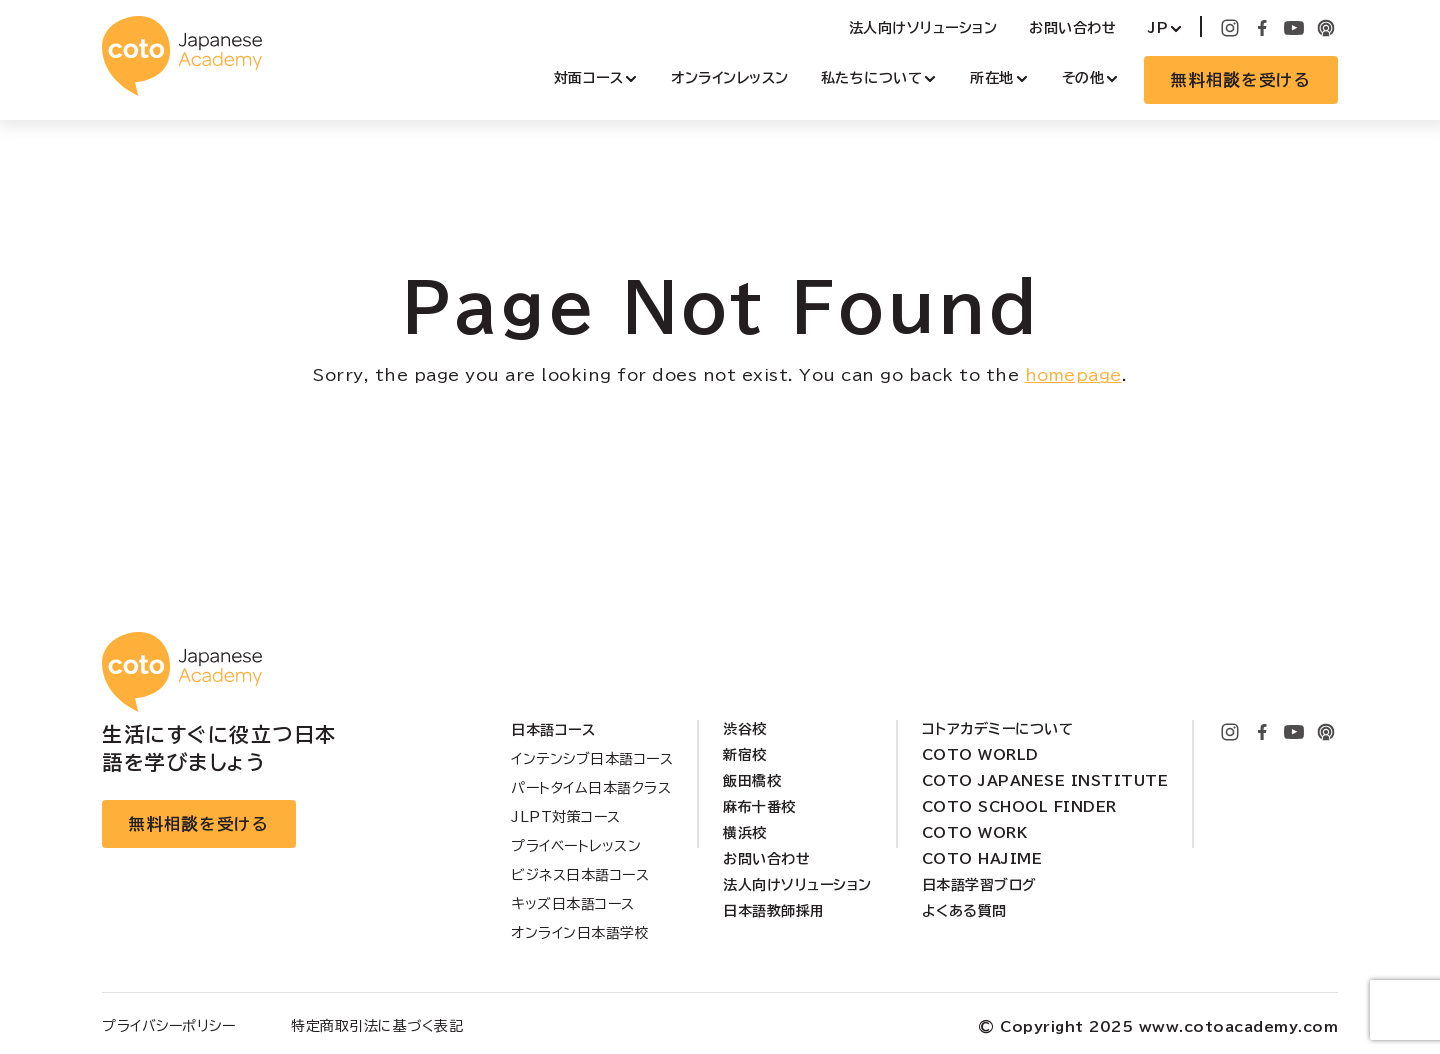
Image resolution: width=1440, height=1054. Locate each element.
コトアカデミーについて (998, 729)
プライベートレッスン (576, 846)
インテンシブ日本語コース (592, 759)
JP (1158, 28)
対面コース (589, 78)
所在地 (992, 78)
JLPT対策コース (566, 817)
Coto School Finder (1019, 807)
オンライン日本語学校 (580, 933)
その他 (1083, 78)
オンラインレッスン (730, 78)
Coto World (980, 755)
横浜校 (745, 833)
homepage (1073, 375)
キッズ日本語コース (573, 904)
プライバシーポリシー (168, 1026)
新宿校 (745, 755)
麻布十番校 (759, 807)
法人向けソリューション (923, 28)
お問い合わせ (1072, 28)
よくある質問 (964, 911)
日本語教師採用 (774, 911)
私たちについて (872, 78)
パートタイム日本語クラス (591, 788)
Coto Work (975, 833)
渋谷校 (745, 729)
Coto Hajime (982, 859)
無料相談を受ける (1241, 80)
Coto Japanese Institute (1045, 781)
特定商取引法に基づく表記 (377, 1026)
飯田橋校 (752, 781)
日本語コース (553, 730)
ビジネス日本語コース (580, 875)
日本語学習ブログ (979, 885)
